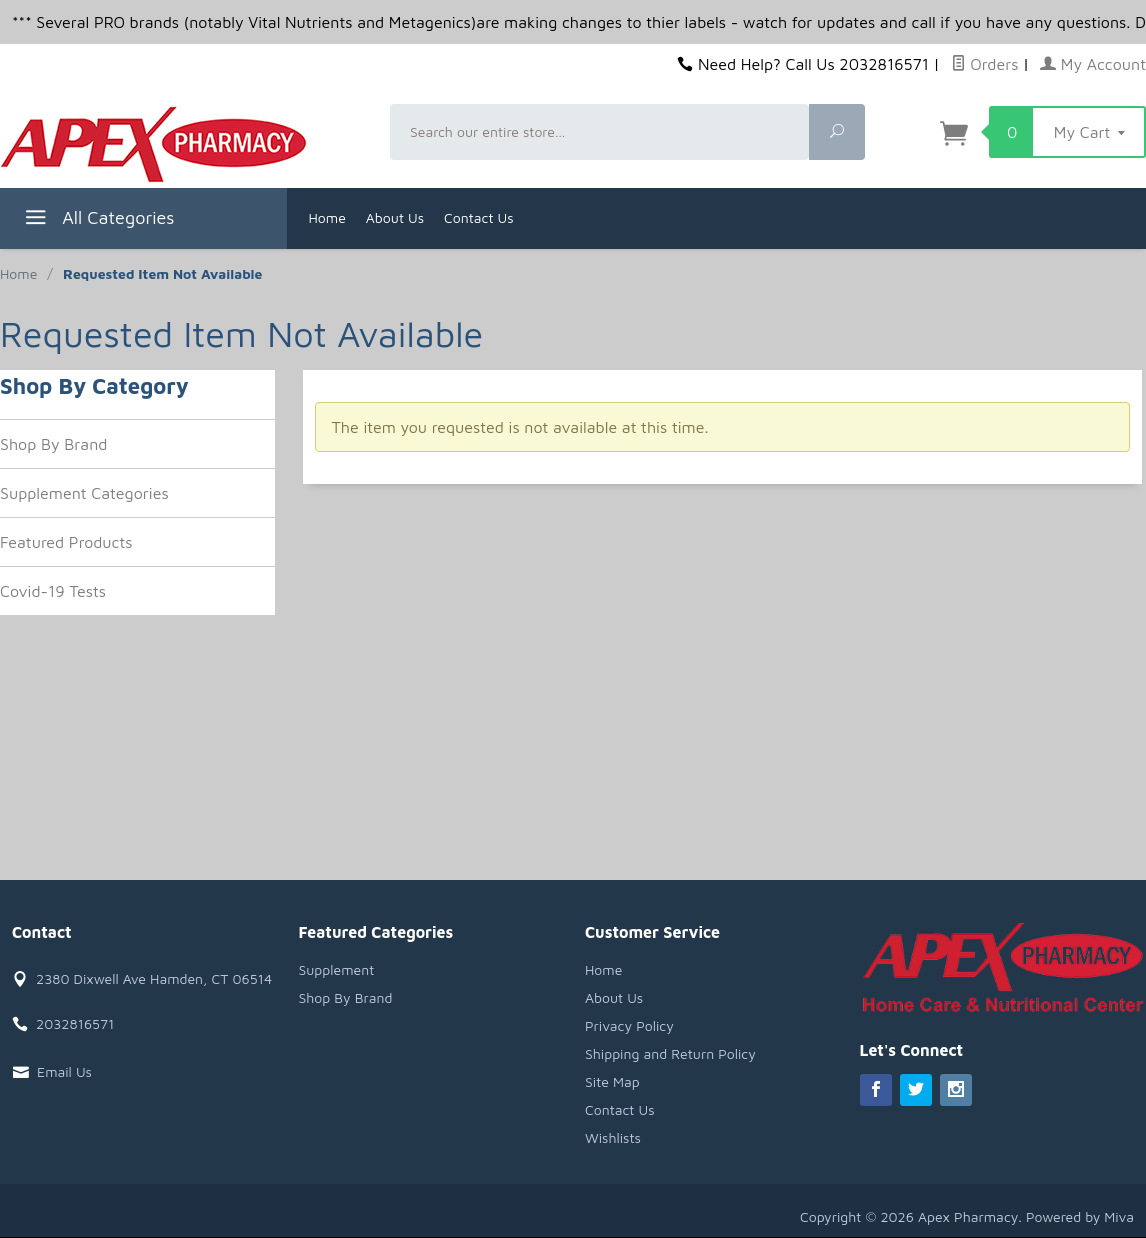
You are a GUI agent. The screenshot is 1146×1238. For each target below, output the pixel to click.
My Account (1093, 64)
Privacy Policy (629, 1025)
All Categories (97, 220)
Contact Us (479, 217)
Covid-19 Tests (53, 591)
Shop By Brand (53, 444)
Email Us (64, 1071)
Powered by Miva (1080, 1216)
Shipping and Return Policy (670, 1053)
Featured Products (66, 542)
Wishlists (613, 1137)
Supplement (337, 969)
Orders (985, 64)
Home (327, 217)
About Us (395, 217)
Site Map (612, 1081)
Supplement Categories (84, 493)
